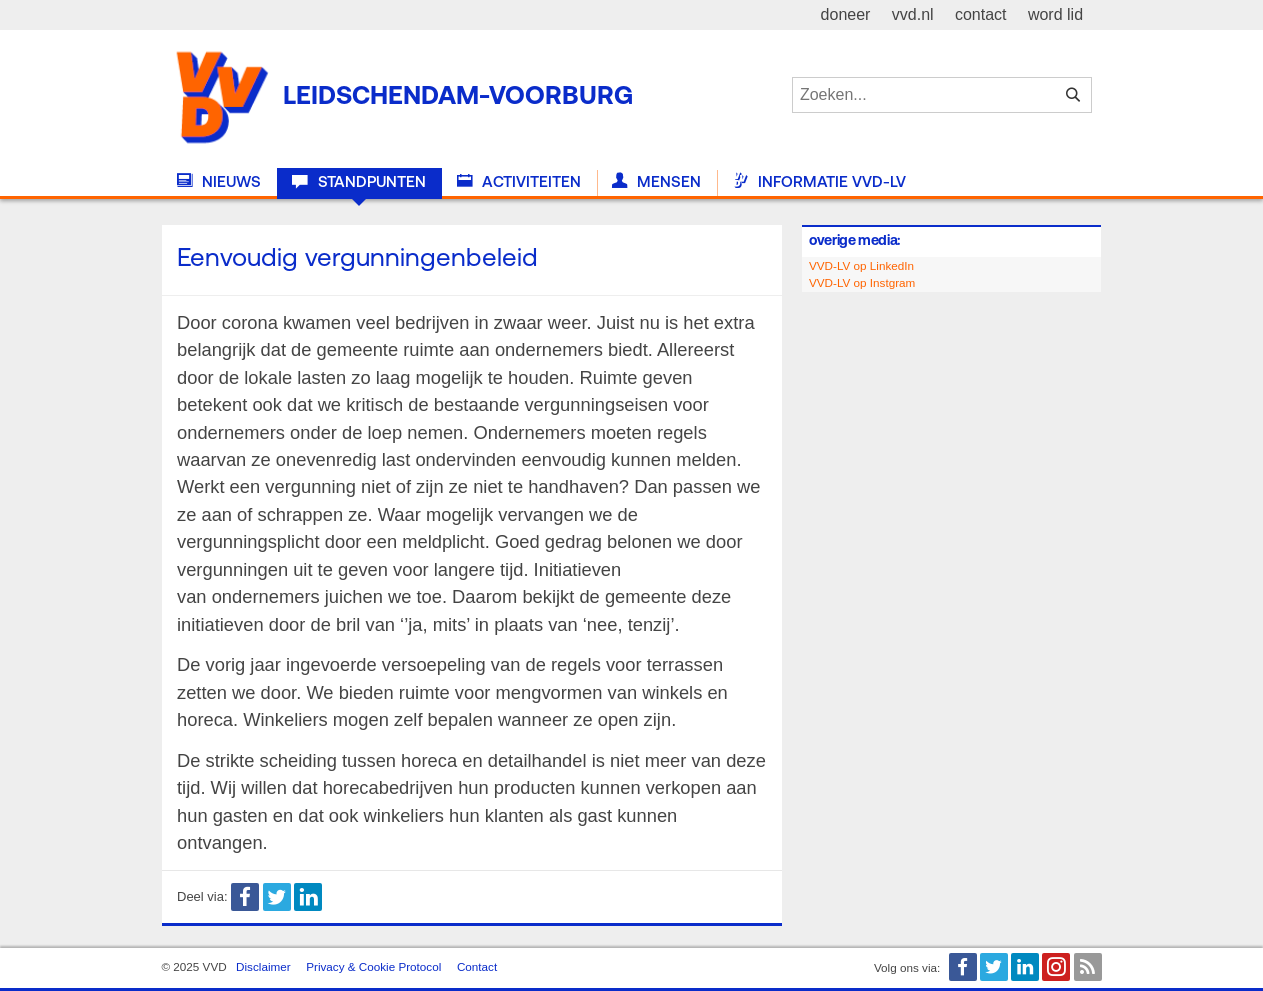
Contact (477, 966)
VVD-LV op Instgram (862, 282)
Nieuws (219, 182)
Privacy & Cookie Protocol (373, 966)
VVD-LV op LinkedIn (861, 265)
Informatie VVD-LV (819, 182)
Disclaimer (263, 966)
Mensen (656, 182)
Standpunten (358, 182)
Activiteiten (519, 182)
